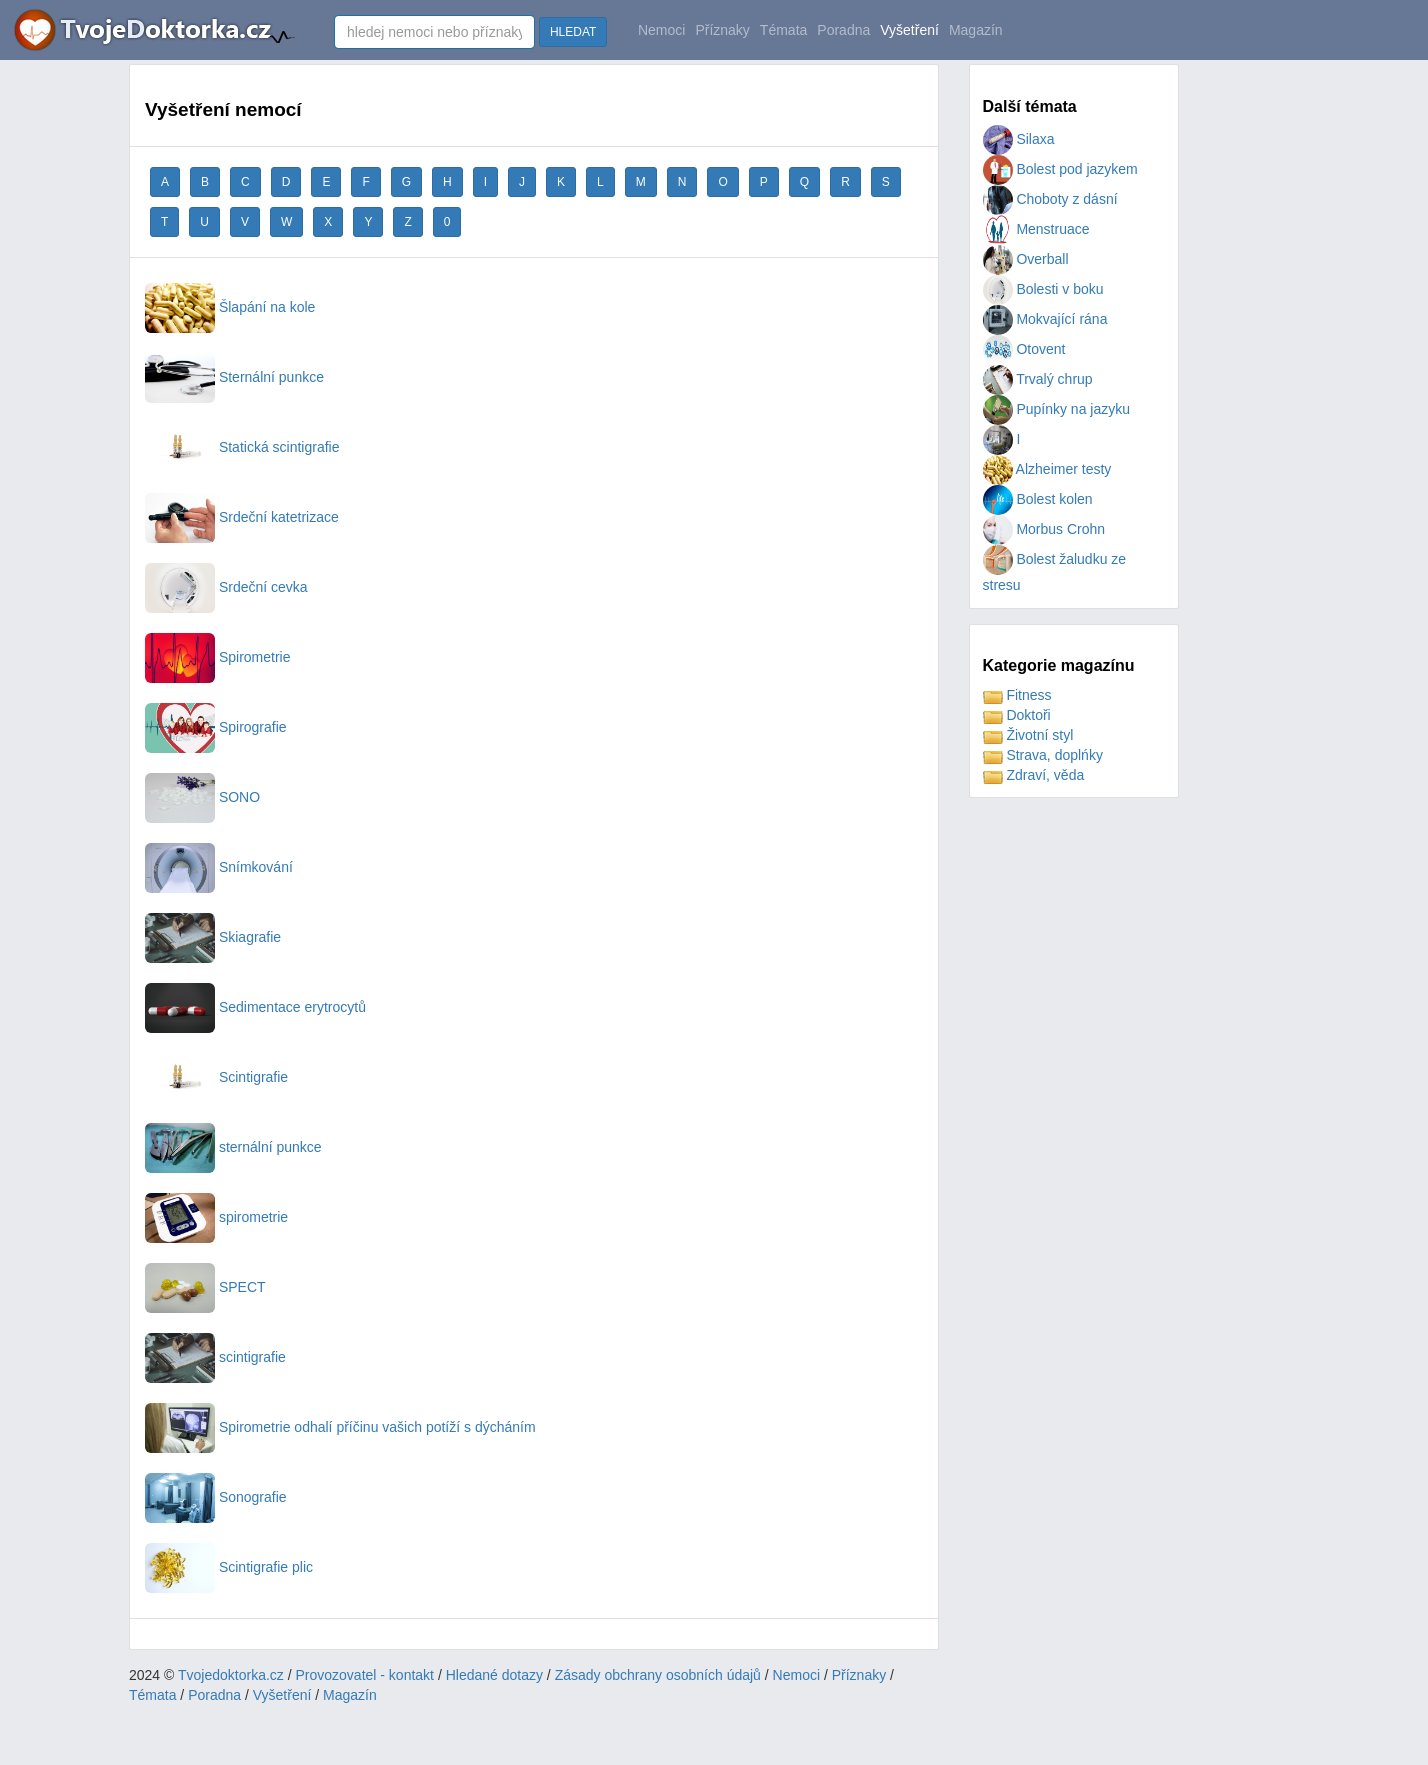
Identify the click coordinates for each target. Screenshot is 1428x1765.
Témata (783, 30)
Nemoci (661, 30)
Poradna (843, 30)
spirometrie (216, 1217)
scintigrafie (215, 1357)
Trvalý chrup (1038, 379)
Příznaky (722, 30)
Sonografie (216, 1497)
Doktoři (1017, 715)
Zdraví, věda (1034, 775)
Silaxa (1019, 139)
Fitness (1017, 695)
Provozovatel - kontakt (365, 1675)
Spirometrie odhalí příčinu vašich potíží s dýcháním (340, 1427)
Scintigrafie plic (229, 1567)
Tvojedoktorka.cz (231, 1675)
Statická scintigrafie (242, 447)
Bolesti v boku (1043, 289)
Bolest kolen (1038, 499)
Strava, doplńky (1043, 755)
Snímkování (219, 867)
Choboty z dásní (1050, 199)
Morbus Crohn (1044, 529)
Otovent (1024, 349)
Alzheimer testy (1047, 469)
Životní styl (1028, 735)
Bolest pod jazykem (1060, 169)
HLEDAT (573, 32)
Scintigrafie (216, 1077)
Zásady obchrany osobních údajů (658, 1675)
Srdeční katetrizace (242, 517)
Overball (1026, 259)
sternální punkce (233, 1147)
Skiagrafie (213, 937)
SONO (202, 797)
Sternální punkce (234, 377)
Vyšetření (909, 30)
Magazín (976, 30)
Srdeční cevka (226, 587)
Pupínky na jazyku (1057, 409)
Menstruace (1036, 229)
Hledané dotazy (494, 1675)
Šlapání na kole (230, 307)
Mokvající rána (1045, 319)
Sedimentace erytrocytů (255, 1007)
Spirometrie (217, 657)
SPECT (205, 1287)
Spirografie (216, 727)
